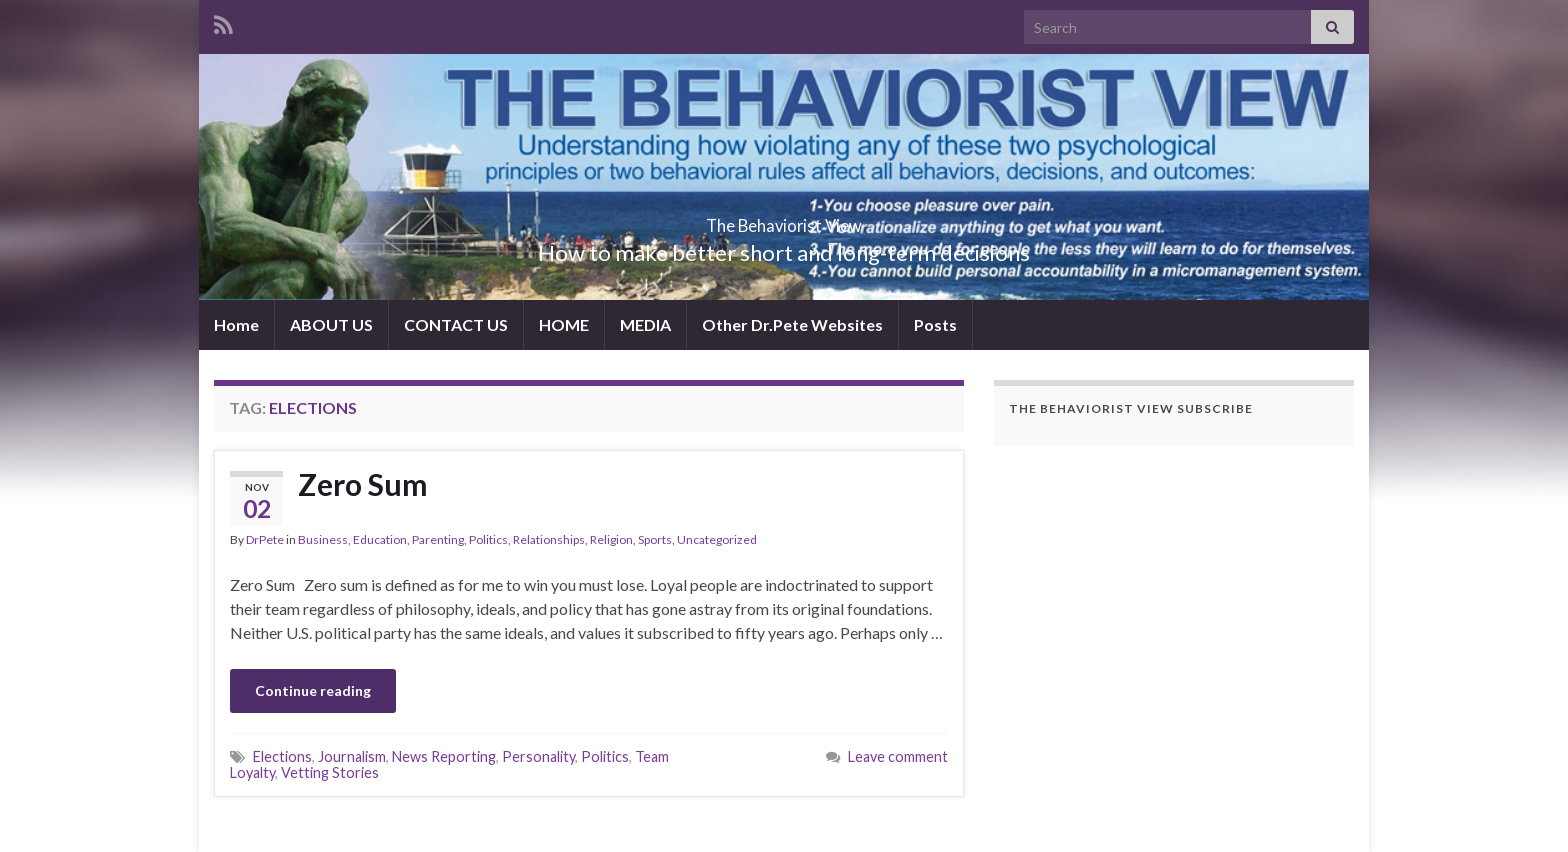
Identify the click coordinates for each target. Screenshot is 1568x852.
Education (380, 539)
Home (236, 324)
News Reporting (444, 756)
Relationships (549, 539)
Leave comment (898, 756)
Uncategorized (717, 539)
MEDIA (645, 324)
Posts (935, 324)
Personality (538, 756)
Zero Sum (363, 484)
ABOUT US (331, 324)
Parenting (438, 539)
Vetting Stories (330, 772)
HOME (564, 324)
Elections (282, 756)
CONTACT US (456, 324)
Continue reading (313, 690)
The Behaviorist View (784, 219)
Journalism (352, 756)
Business (323, 539)
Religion (611, 539)
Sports (655, 539)
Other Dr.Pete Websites (792, 324)
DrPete (265, 539)
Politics (488, 539)
